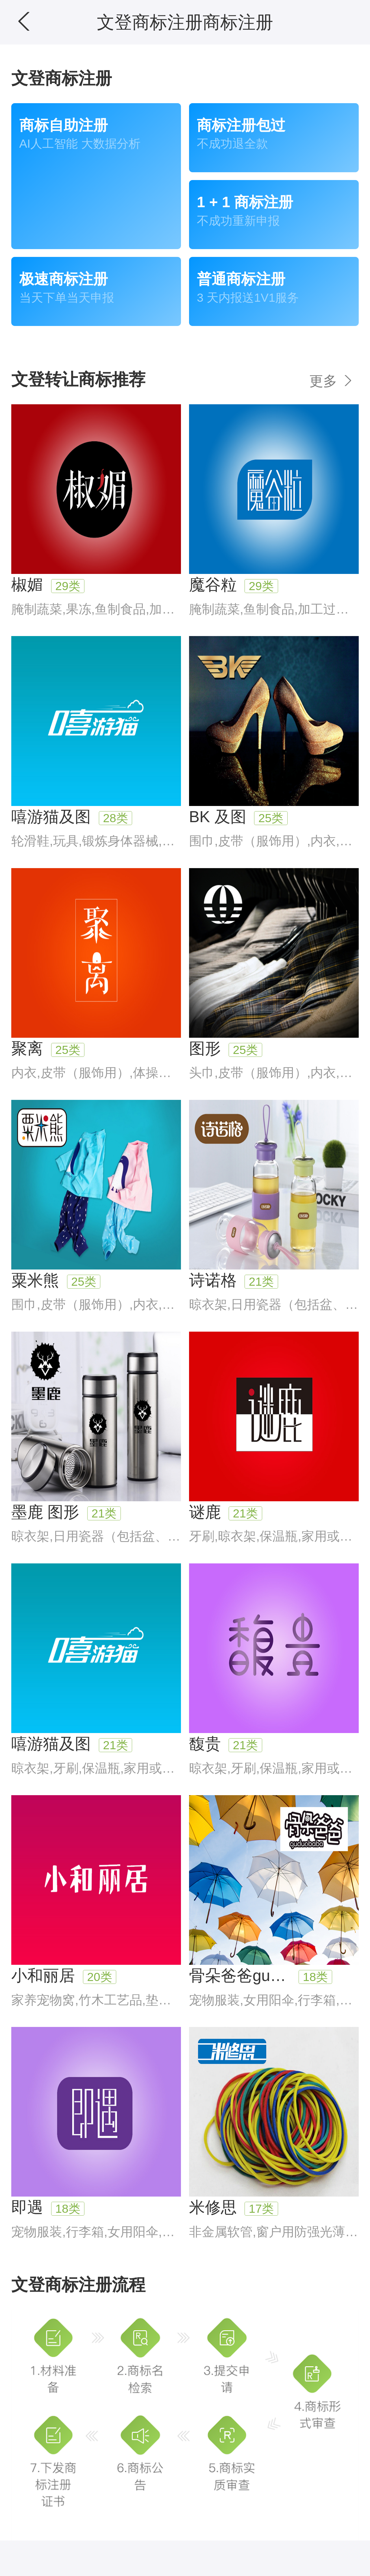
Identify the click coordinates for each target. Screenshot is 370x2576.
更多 (332, 381)
